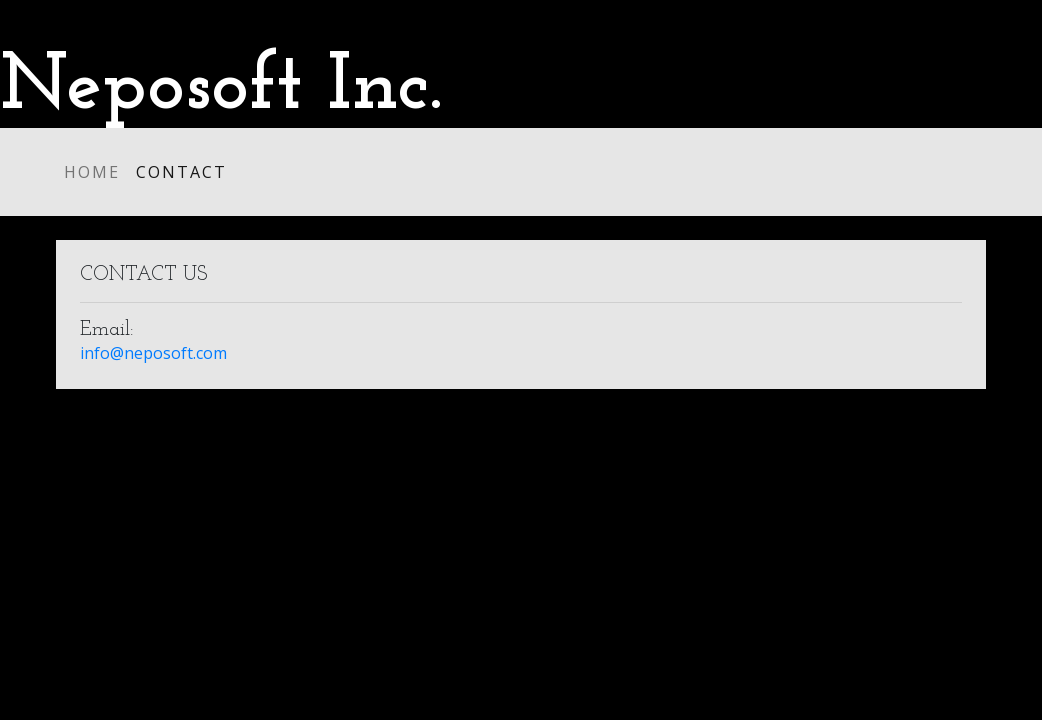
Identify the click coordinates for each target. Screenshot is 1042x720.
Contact (181, 172)
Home (92, 172)
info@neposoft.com (153, 353)
